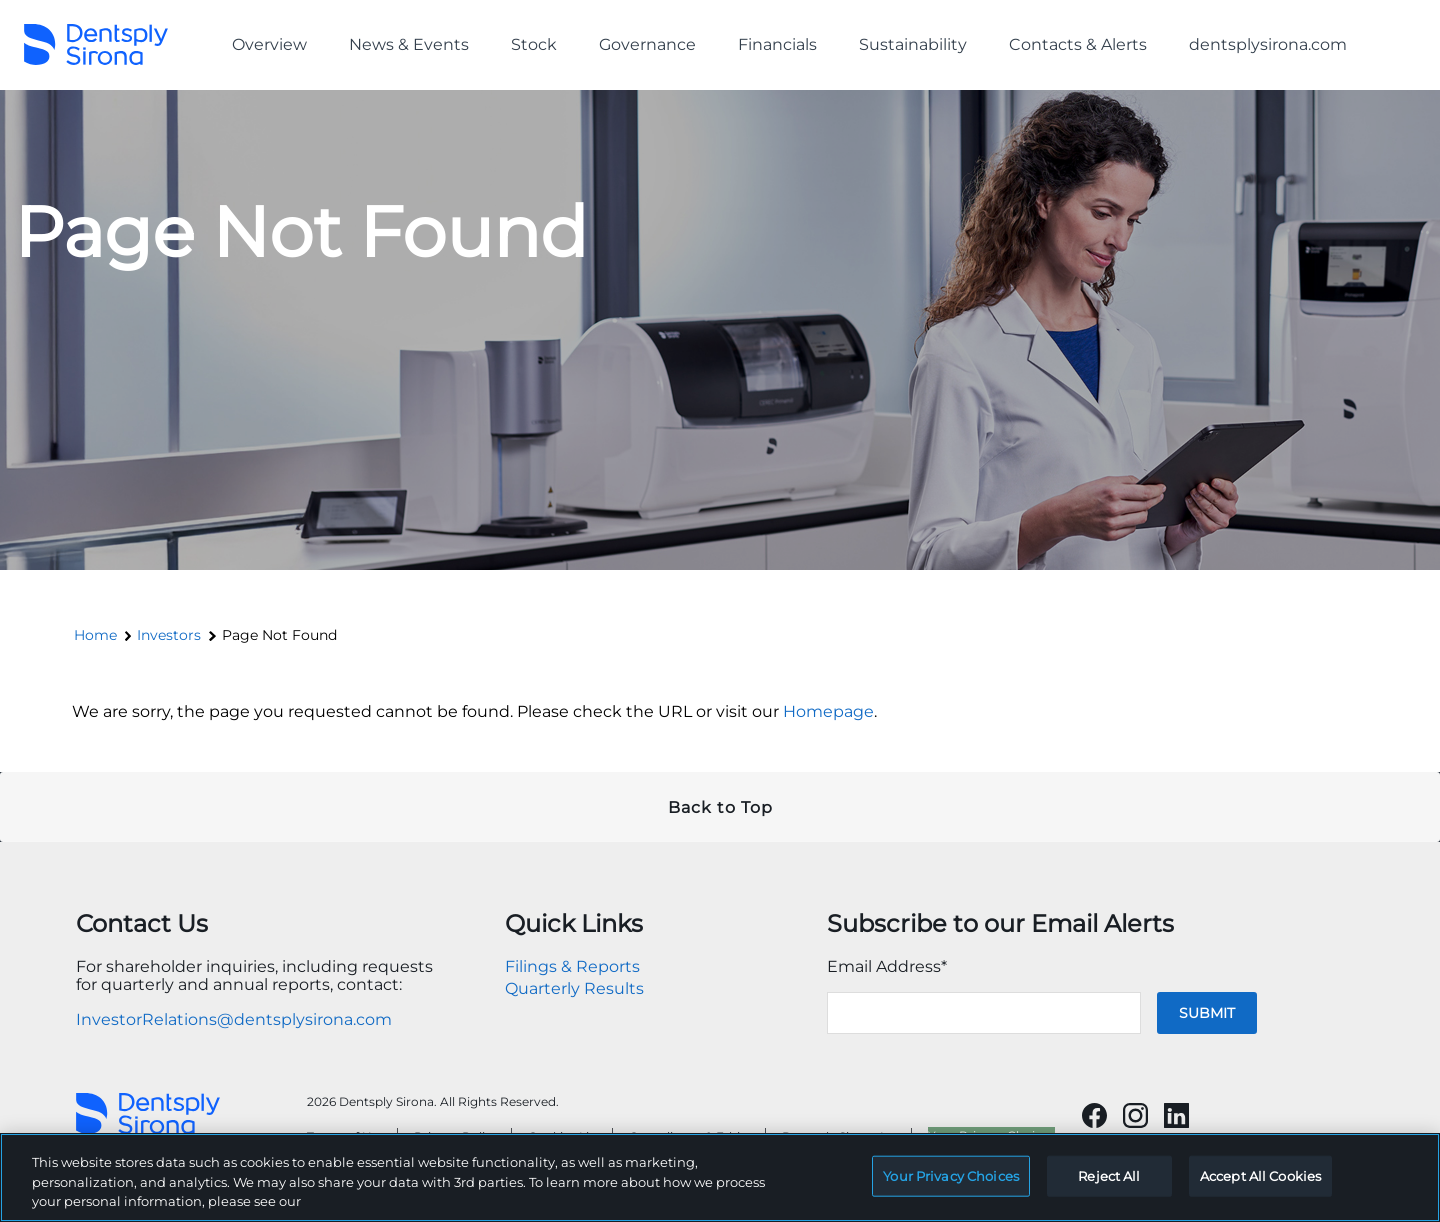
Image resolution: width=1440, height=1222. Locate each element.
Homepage (828, 711)
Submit (1207, 1013)
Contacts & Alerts (1078, 44)
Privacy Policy (456, 1136)
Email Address (887, 966)
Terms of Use (346, 1136)
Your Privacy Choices (991, 1135)
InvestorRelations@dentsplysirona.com (234, 1019)
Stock (534, 44)
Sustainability (913, 44)
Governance (647, 44)
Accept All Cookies (1260, 1186)
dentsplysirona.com (1268, 44)
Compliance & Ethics (691, 1136)
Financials (777, 44)
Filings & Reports (572, 966)
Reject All (1109, 1186)
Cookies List (564, 1136)
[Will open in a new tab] (1094, 1115)
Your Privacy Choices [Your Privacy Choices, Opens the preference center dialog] (951, 1186)
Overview (269, 44)
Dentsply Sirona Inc (840, 1136)
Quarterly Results (574, 988)
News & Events (409, 44)
